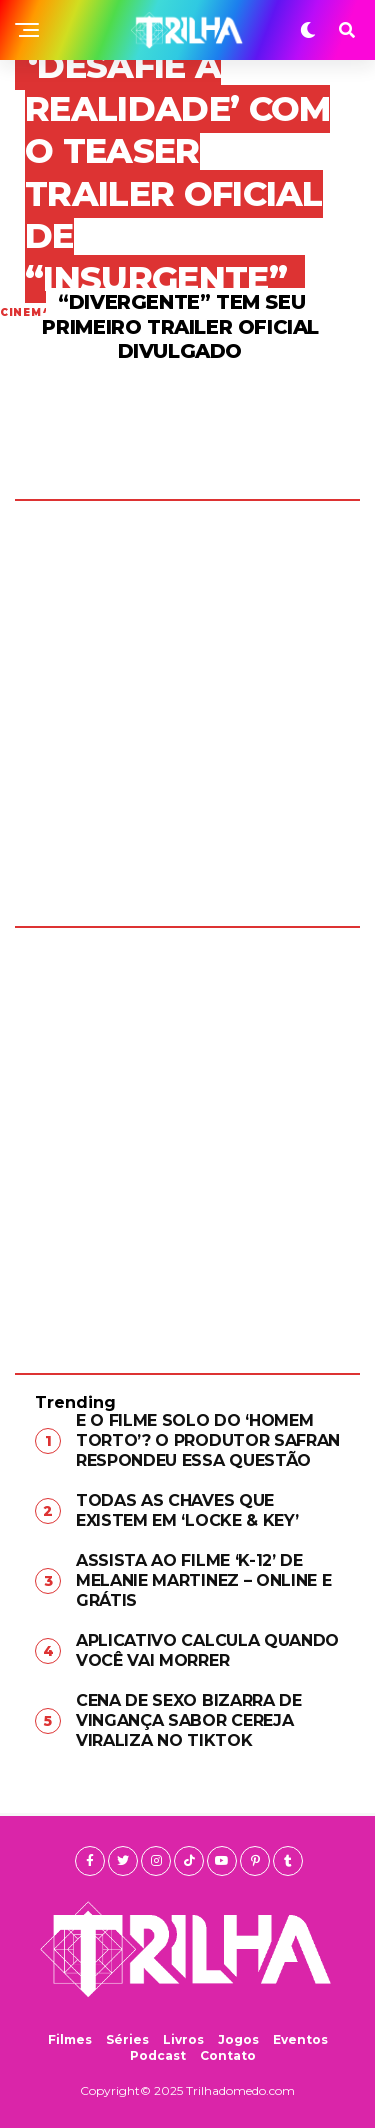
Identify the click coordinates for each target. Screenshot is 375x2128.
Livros (183, 2039)
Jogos (238, 2039)
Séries (127, 2039)
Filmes (70, 2039)
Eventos (300, 2039)
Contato (228, 2055)
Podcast (158, 2055)
